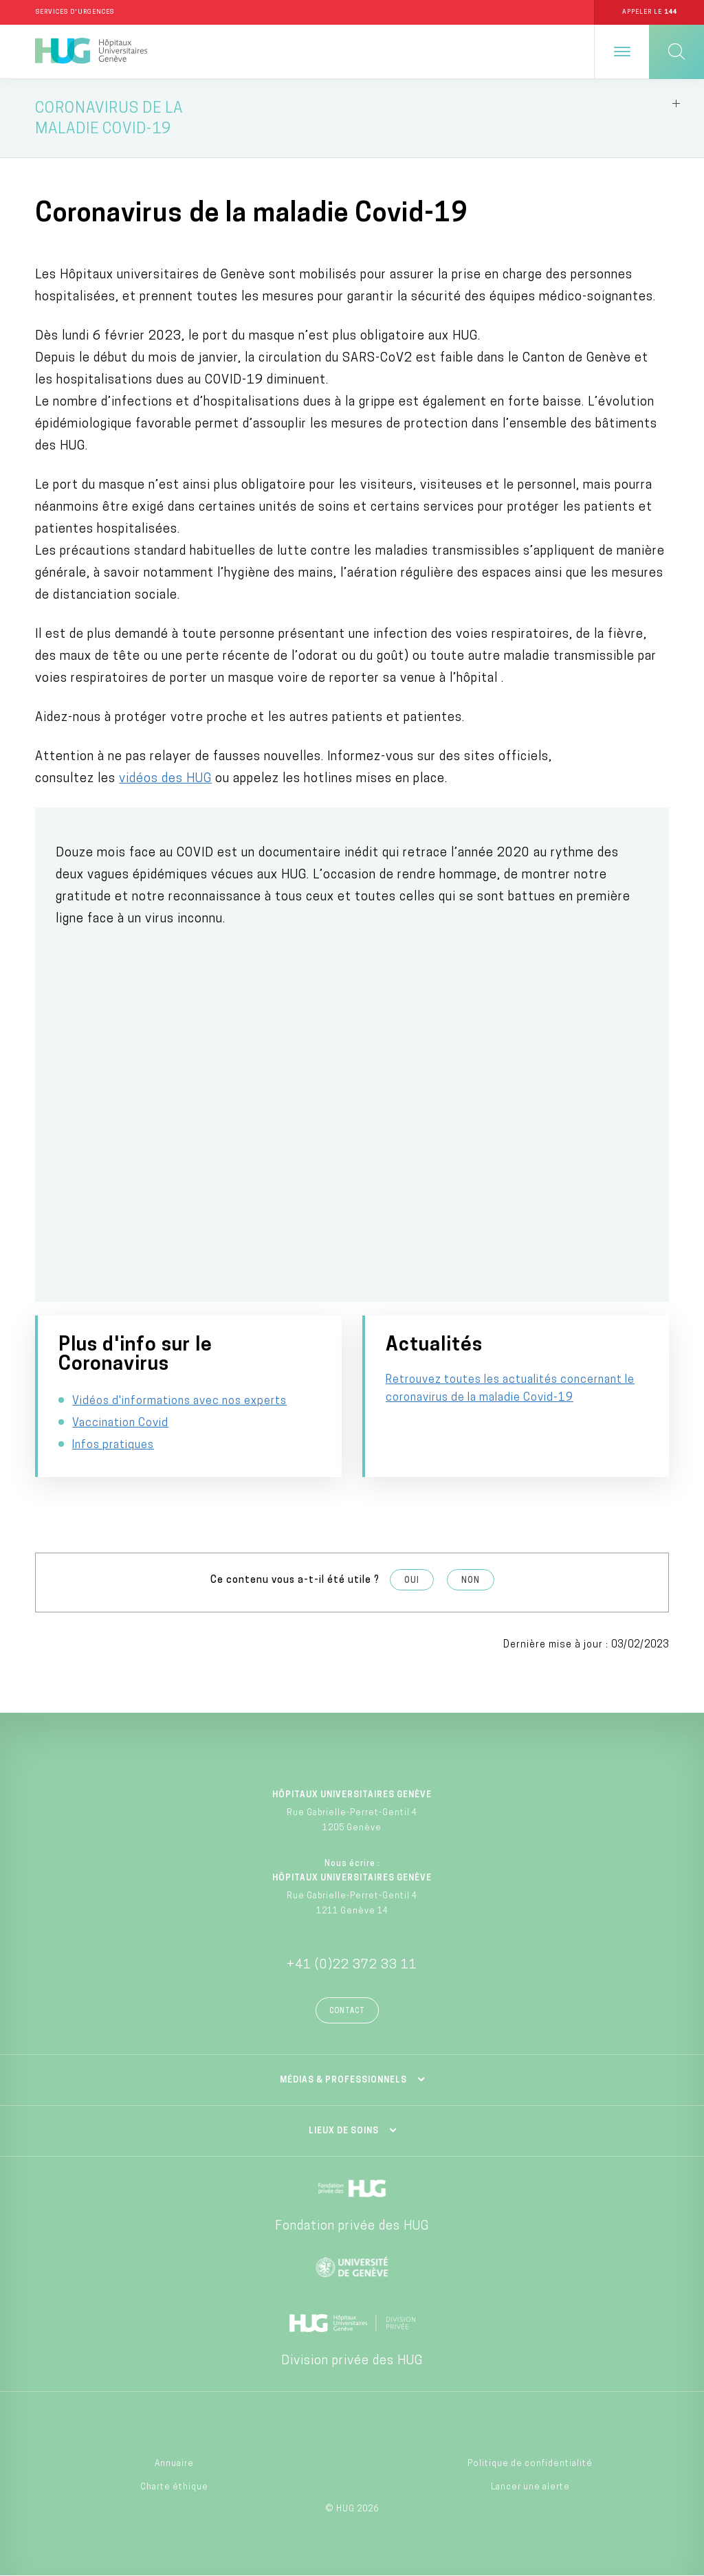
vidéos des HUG (165, 779)
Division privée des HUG (352, 2361)
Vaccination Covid (120, 1423)
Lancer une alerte (530, 2487)
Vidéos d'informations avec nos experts (179, 1401)
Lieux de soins (344, 2131)
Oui (411, 1581)
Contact (347, 2011)
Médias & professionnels (343, 2080)
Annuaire (174, 2464)
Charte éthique (174, 2487)
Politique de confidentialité (530, 2464)
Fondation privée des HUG (352, 2226)
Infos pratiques (113, 1445)
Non (470, 1581)
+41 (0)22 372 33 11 (352, 1965)
